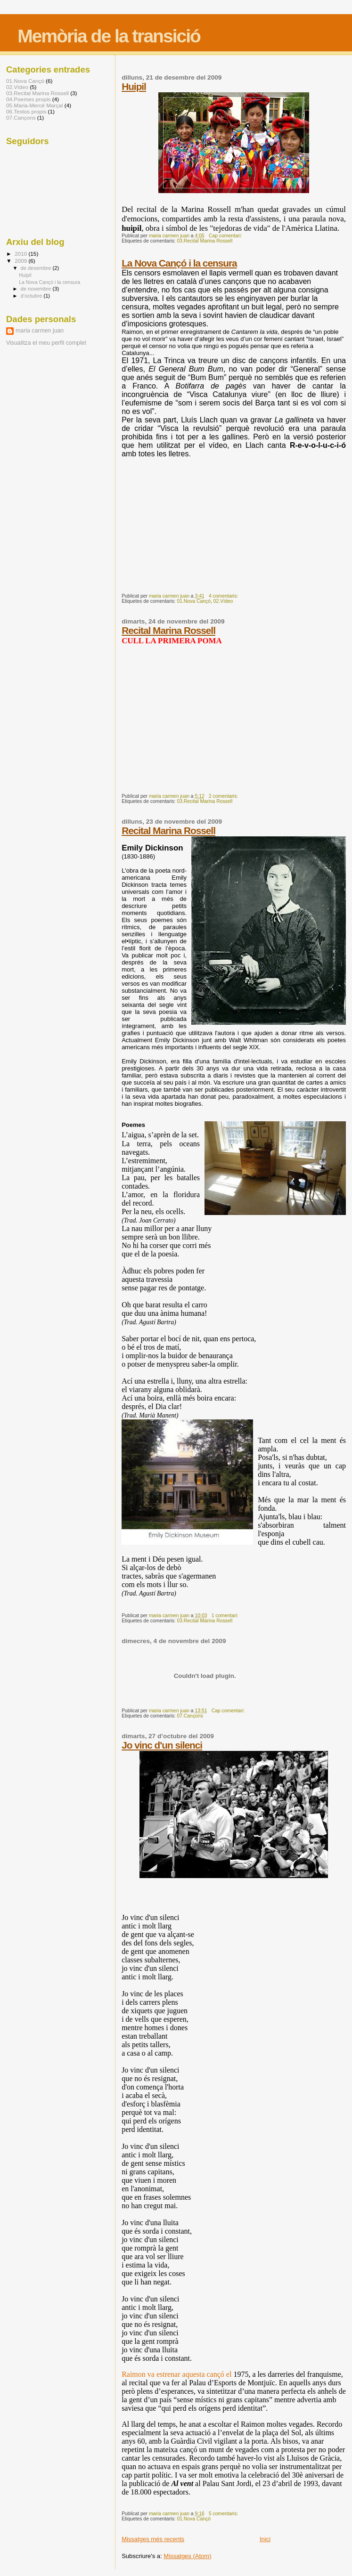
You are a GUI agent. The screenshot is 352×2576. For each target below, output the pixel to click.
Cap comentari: (226, 235)
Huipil (134, 86)
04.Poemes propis (28, 99)
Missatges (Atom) (187, 2556)
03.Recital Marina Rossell (204, 240)
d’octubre (32, 296)
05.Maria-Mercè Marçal (34, 105)
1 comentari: (226, 1615)
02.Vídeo (223, 601)
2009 (21, 261)
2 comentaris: (224, 796)
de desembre (37, 268)
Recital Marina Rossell (168, 630)
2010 (21, 254)
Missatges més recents (153, 2539)
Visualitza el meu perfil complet (46, 343)
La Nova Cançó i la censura (179, 263)
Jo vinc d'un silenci (162, 1745)
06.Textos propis (26, 111)
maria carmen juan (40, 330)
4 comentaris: (224, 596)
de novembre (37, 289)
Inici (265, 2539)
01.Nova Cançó (194, 601)
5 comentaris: (224, 2513)
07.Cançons (190, 1715)
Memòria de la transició (108, 36)
